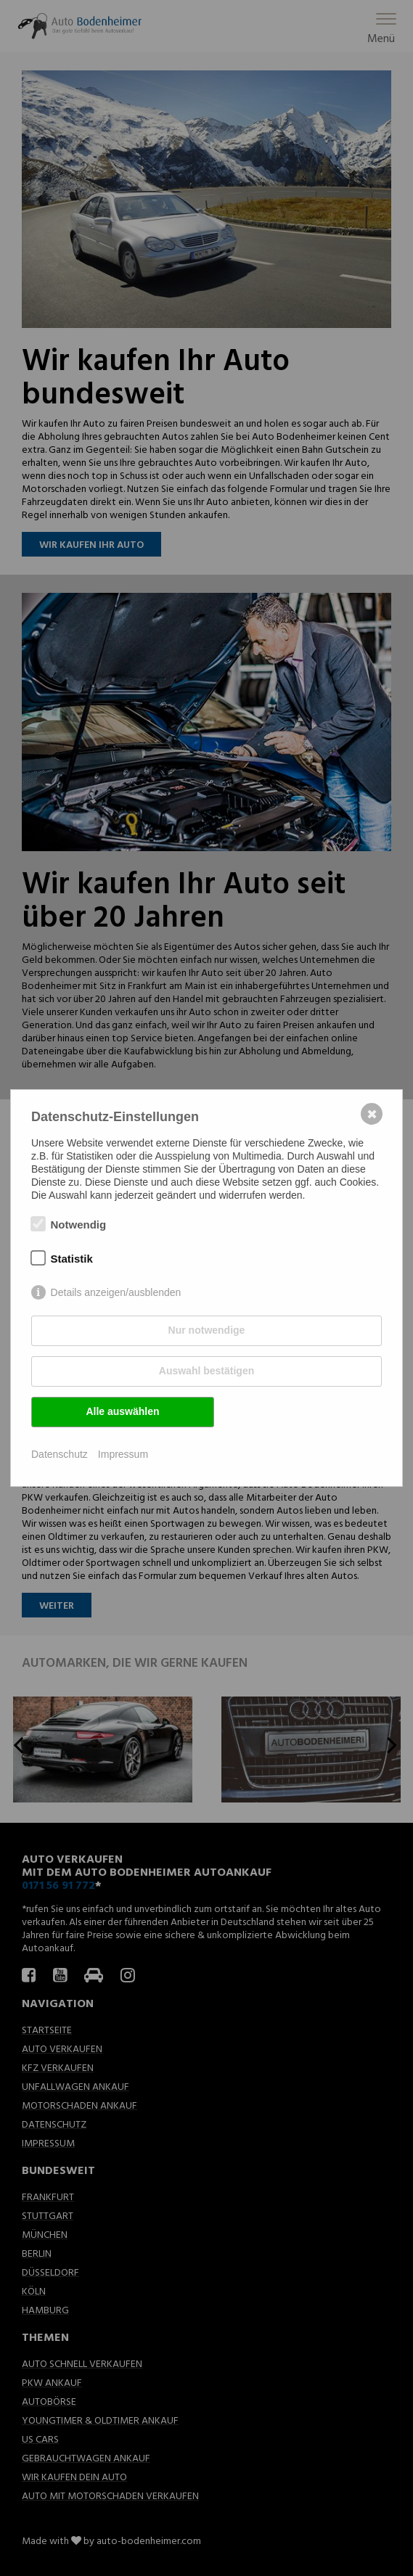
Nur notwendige (206, 1330)
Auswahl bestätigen (206, 1371)
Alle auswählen (122, 1411)
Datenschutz (59, 1454)
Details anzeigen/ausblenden (116, 1292)
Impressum (123, 1454)
